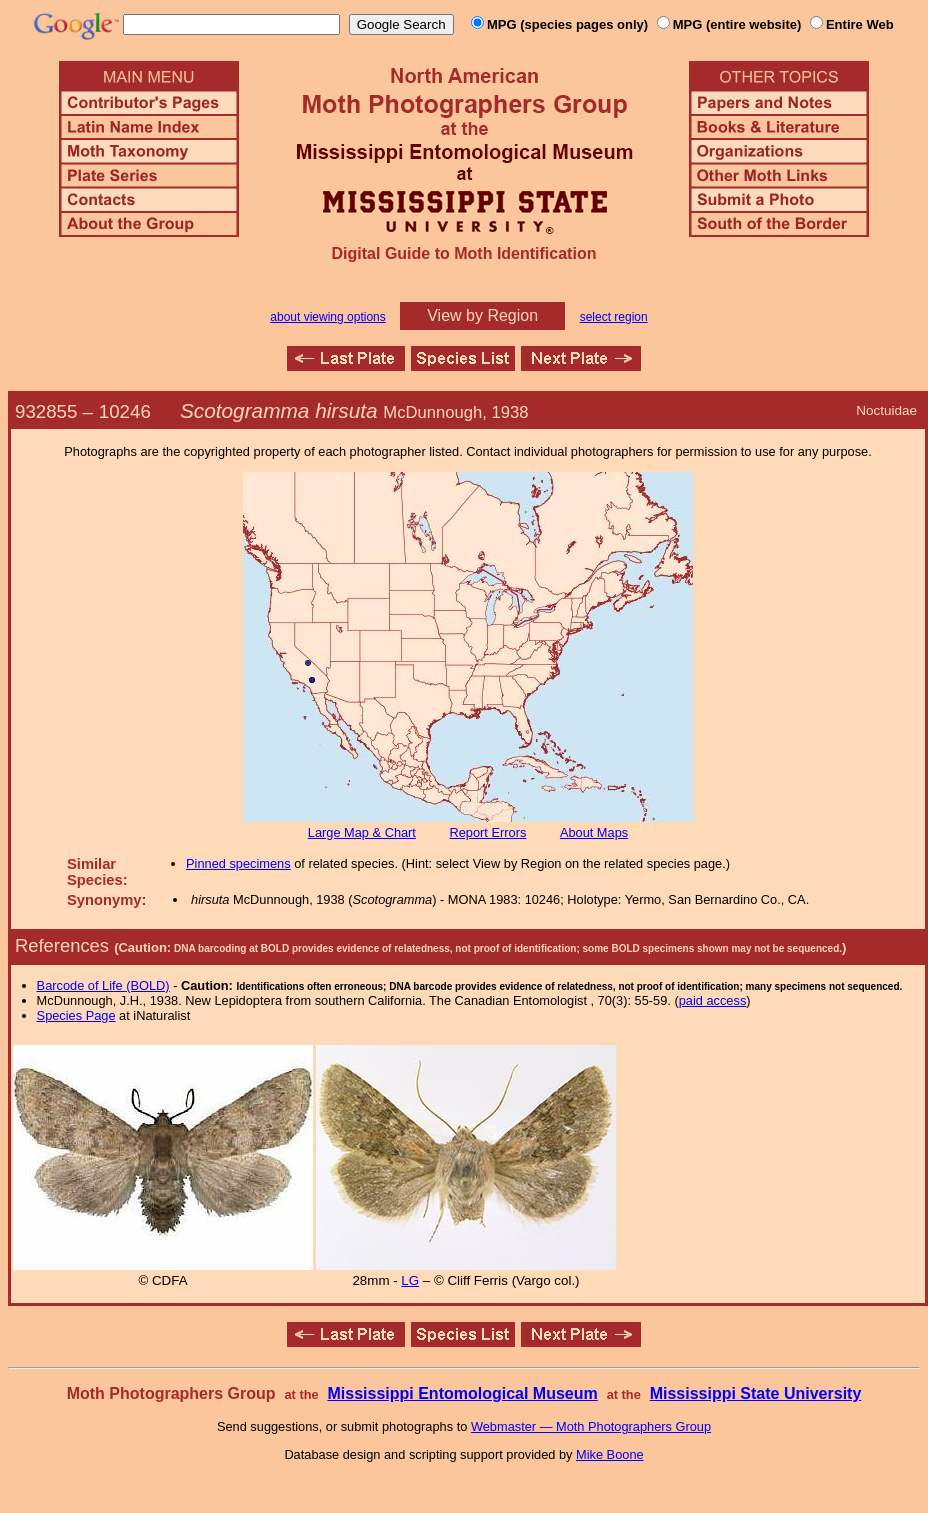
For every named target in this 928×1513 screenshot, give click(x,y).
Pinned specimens (238, 863)
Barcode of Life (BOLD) (103, 985)
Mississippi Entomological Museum (462, 1393)
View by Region (482, 315)
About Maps (594, 832)
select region (614, 317)
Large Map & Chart (362, 832)
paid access (713, 1000)
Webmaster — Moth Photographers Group (591, 1426)
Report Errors (488, 832)
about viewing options (327, 317)
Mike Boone (610, 1454)
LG (410, 1280)
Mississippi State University (756, 1393)
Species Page (76, 1015)
